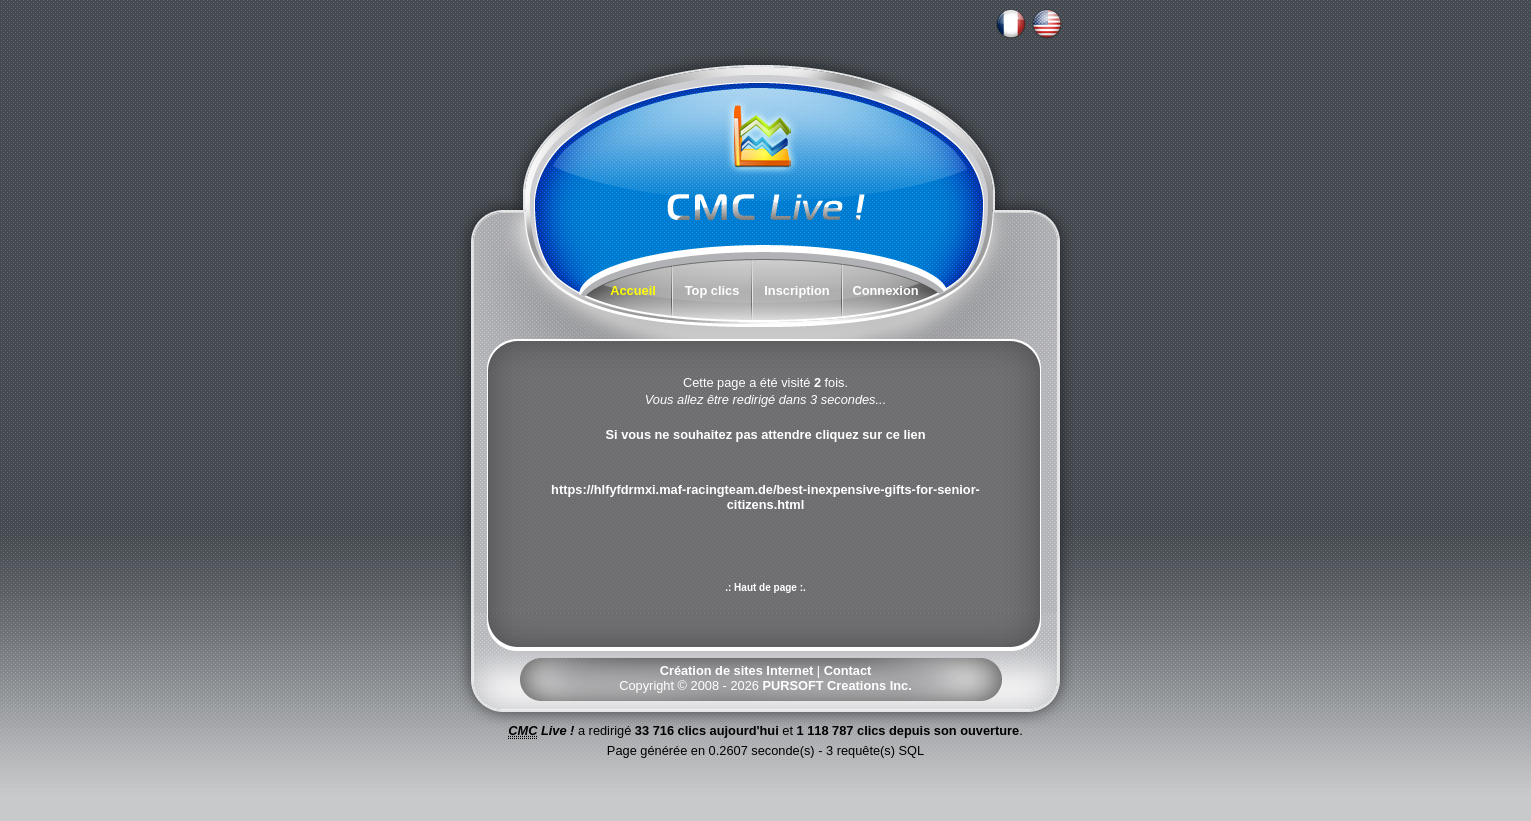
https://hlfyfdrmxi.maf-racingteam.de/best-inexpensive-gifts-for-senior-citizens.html (765, 497)
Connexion (885, 290)
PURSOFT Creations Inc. (836, 685)
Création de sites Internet (737, 670)
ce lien (906, 434)
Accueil (633, 290)
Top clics (712, 290)
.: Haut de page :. (765, 587)
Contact (848, 670)
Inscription (796, 290)
